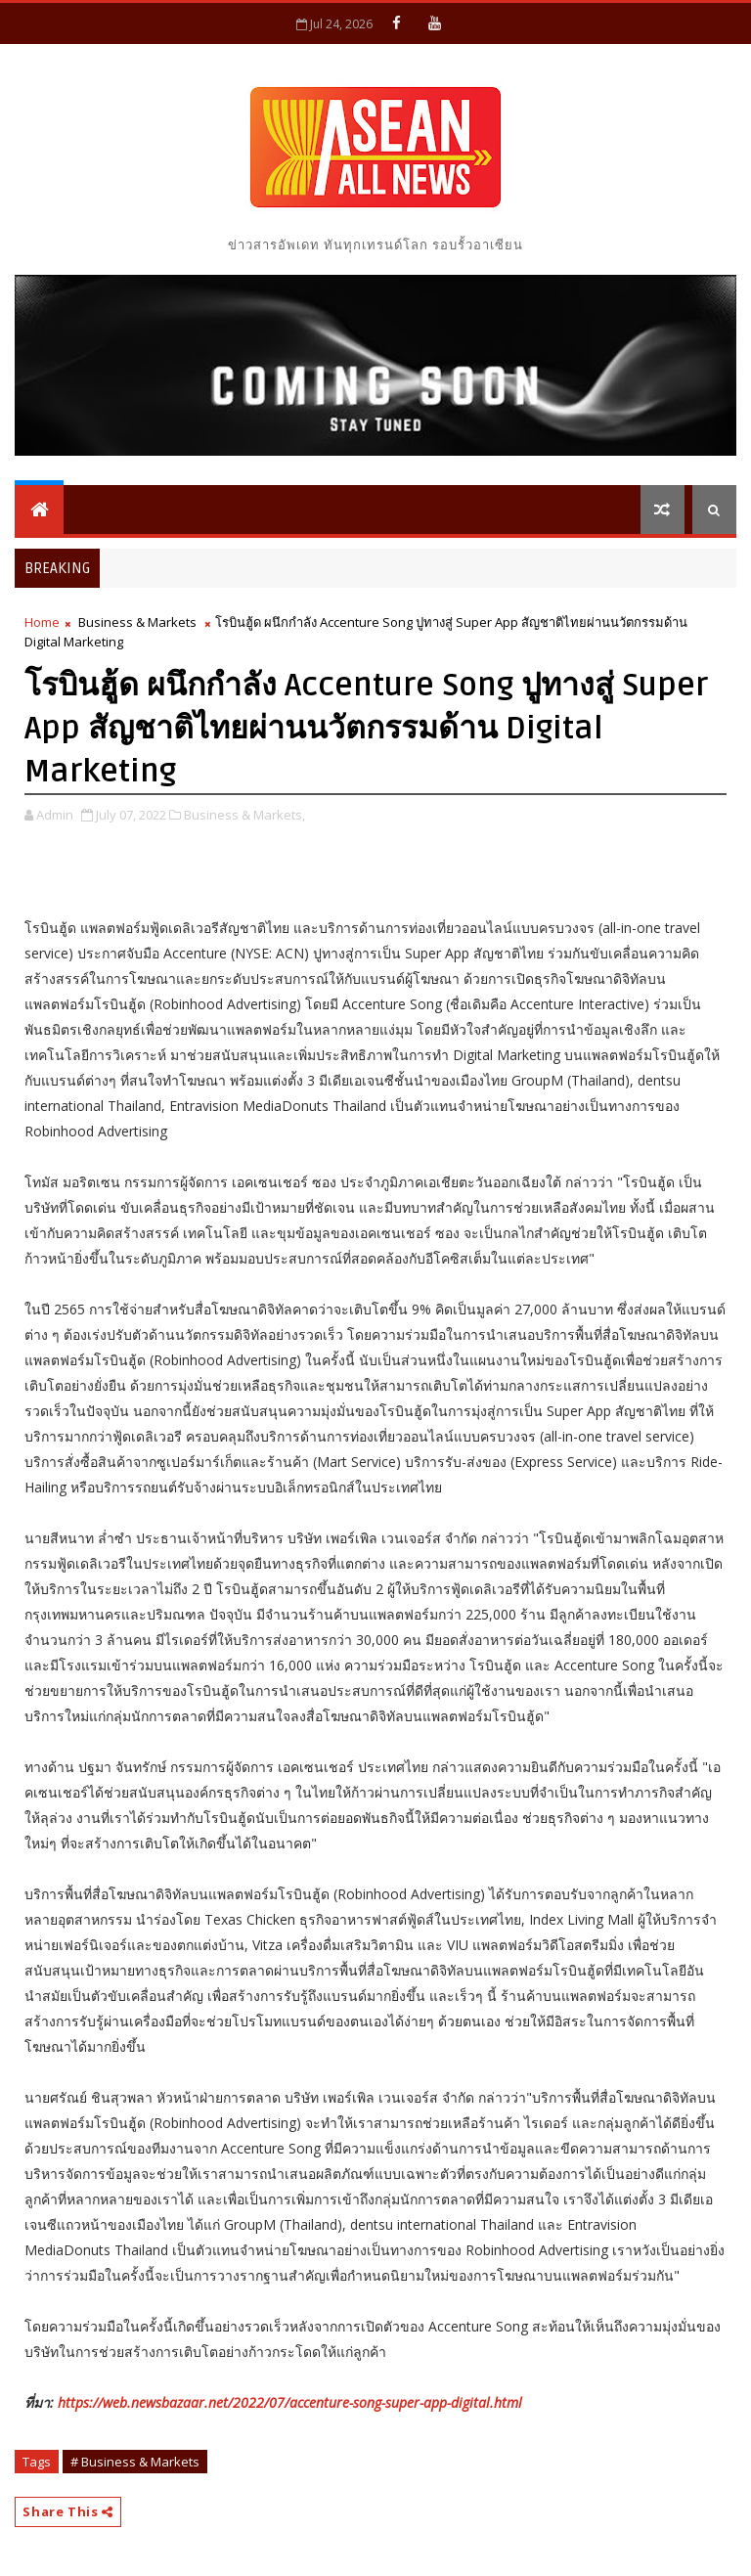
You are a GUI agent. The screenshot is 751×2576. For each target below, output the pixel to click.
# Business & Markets (134, 2461)
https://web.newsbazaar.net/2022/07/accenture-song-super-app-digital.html (290, 2402)
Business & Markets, (244, 814)
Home (42, 622)
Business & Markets (137, 622)
